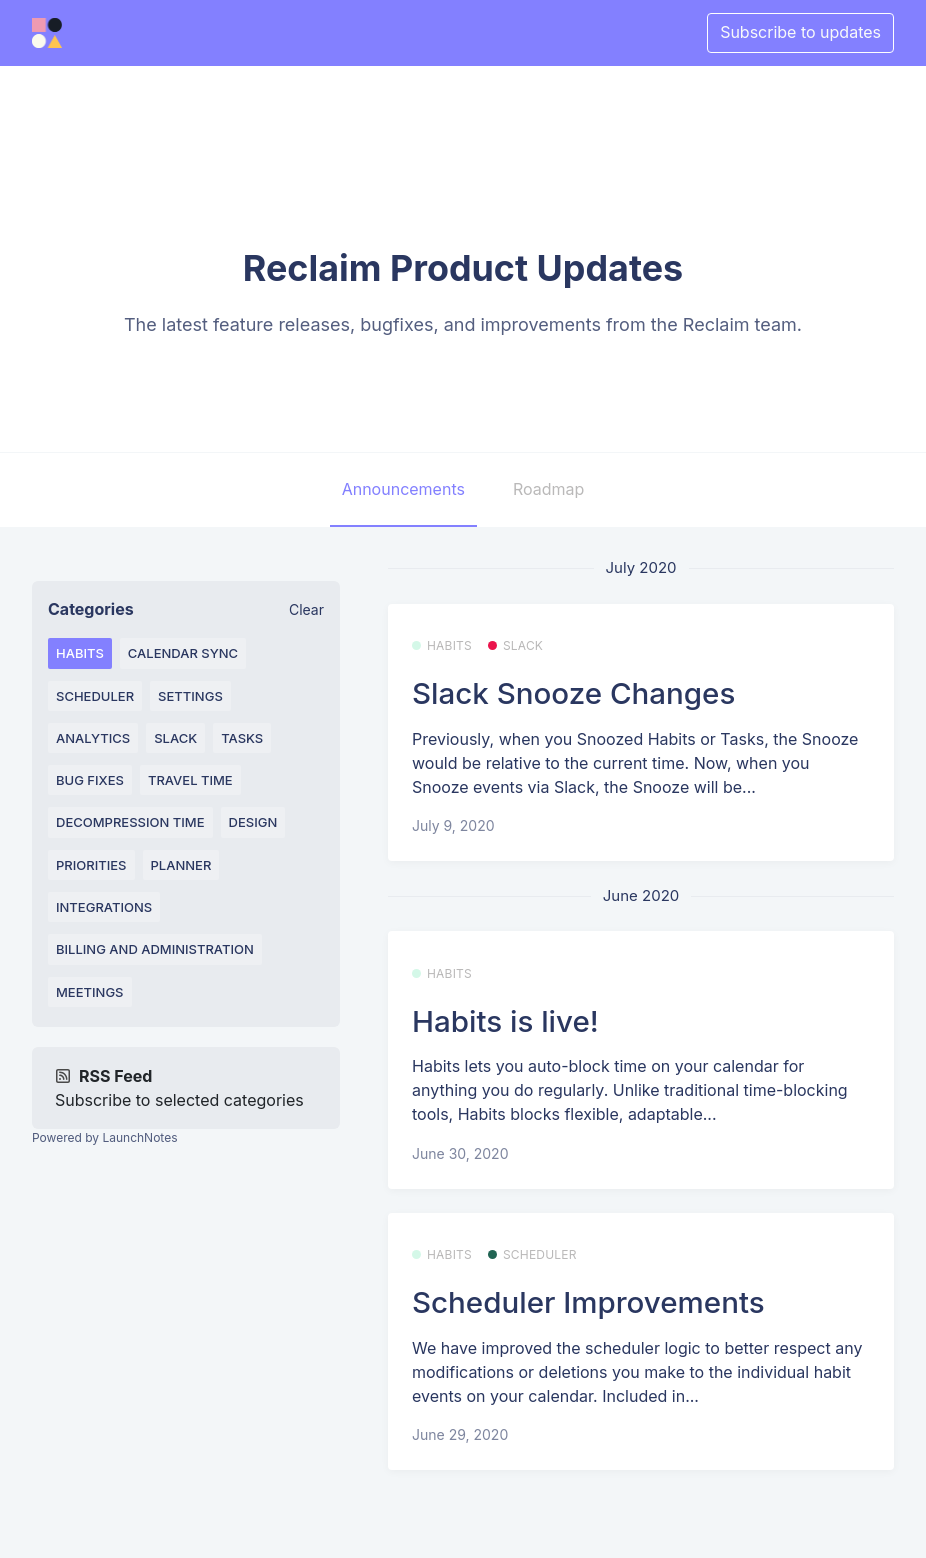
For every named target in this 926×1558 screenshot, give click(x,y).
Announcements (403, 489)
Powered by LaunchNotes (104, 1137)
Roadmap (548, 489)
